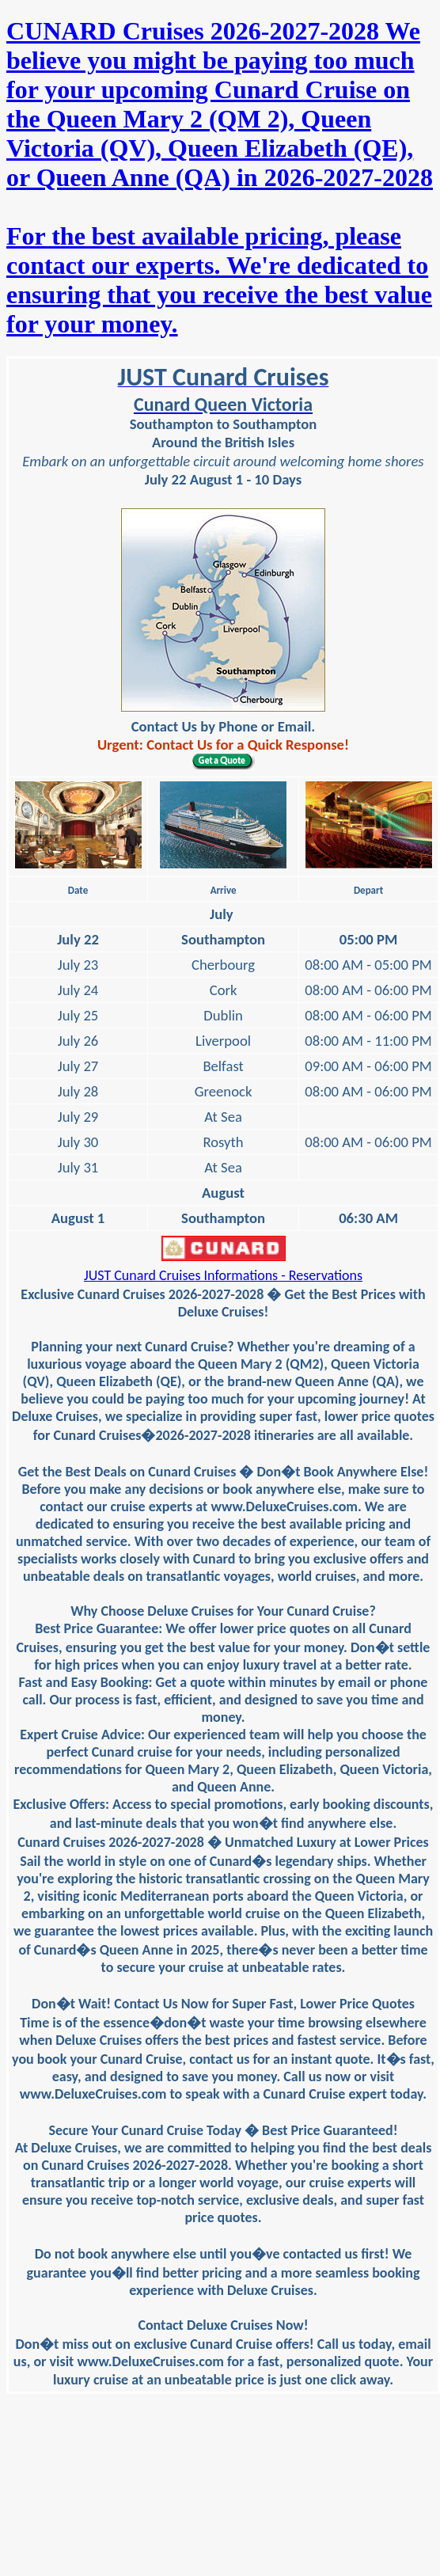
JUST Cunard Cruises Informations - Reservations (223, 1275)
